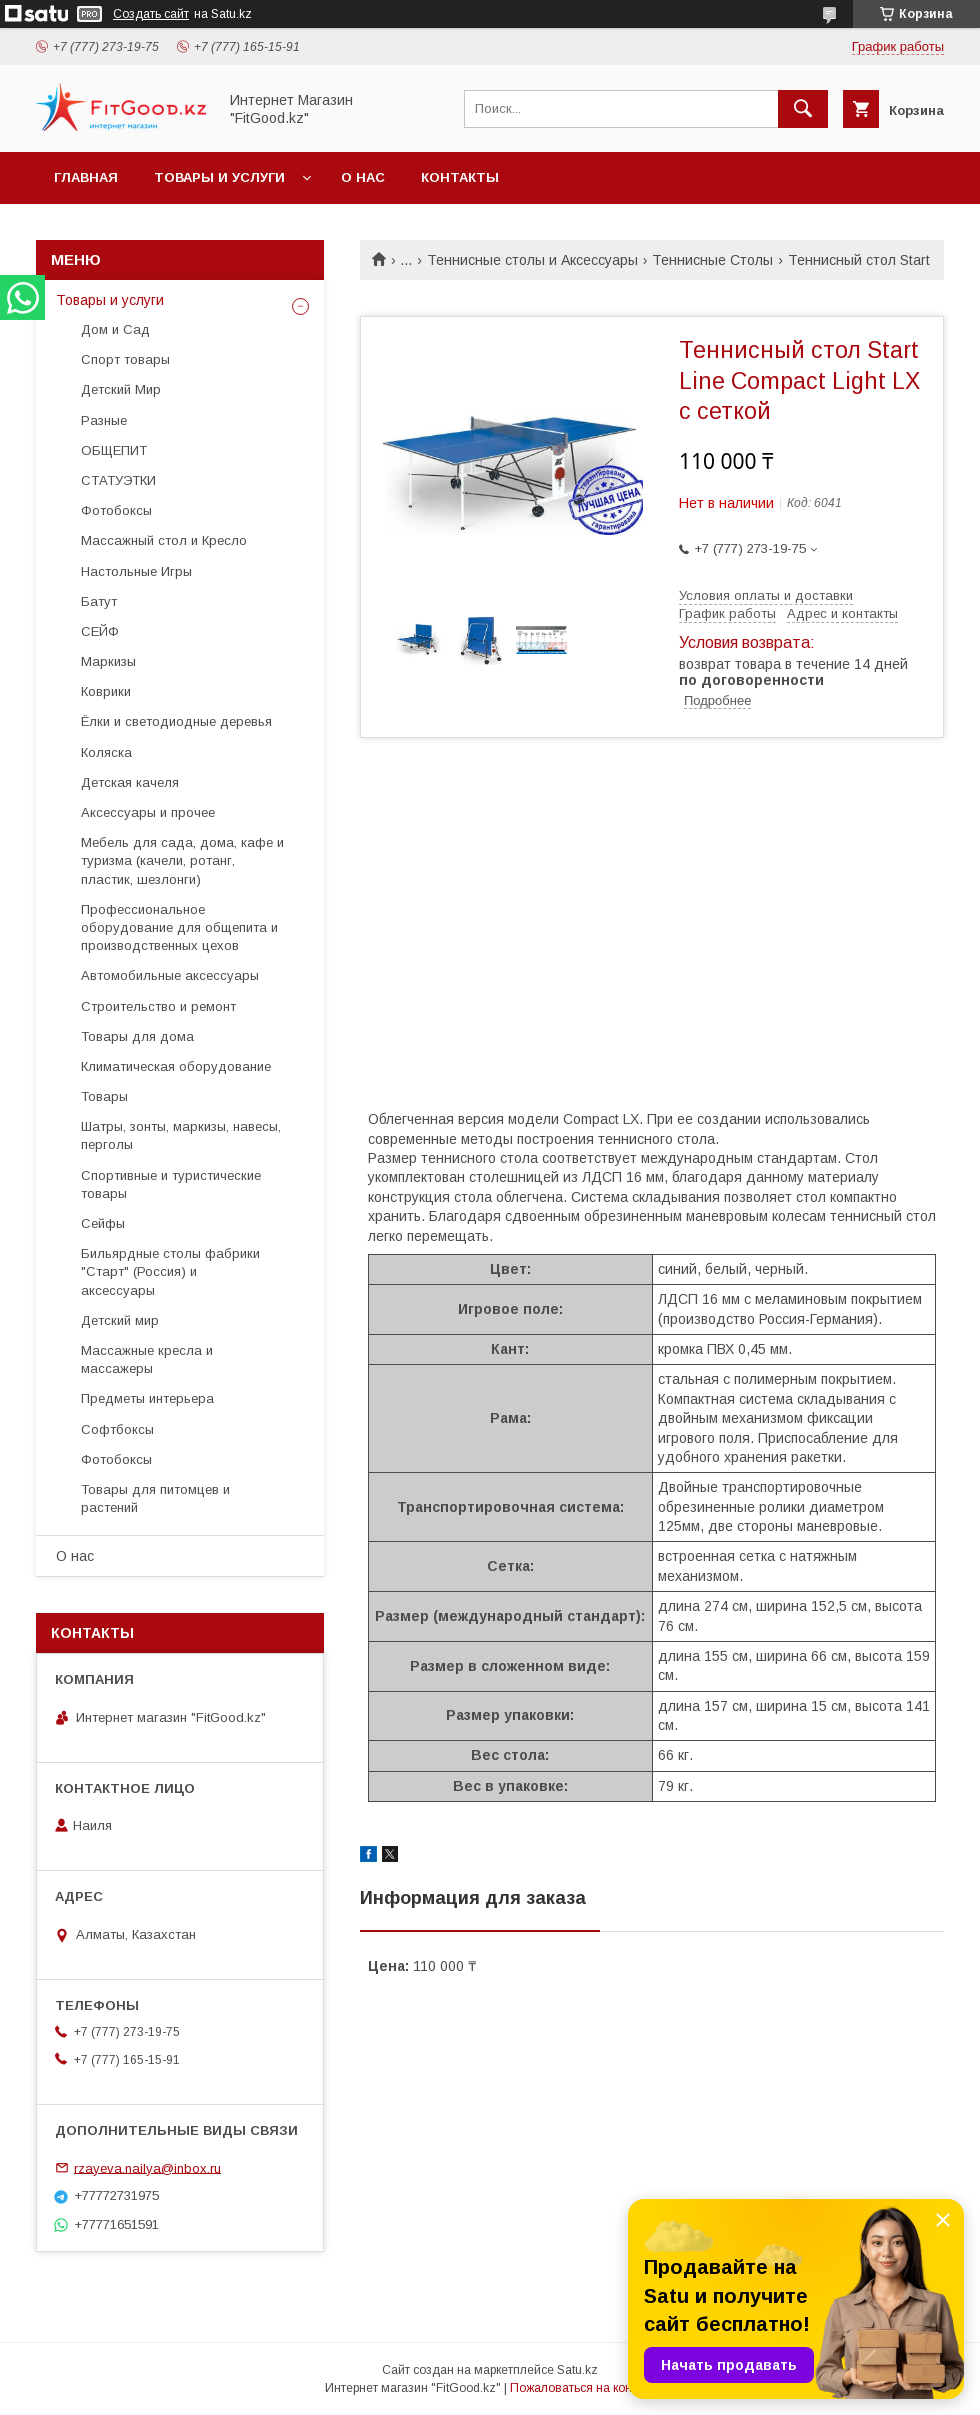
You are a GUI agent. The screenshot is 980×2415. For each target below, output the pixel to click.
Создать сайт (151, 14)
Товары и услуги (219, 177)
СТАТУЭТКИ (118, 480)
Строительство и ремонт (158, 1006)
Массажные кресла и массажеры (147, 1359)
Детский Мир (121, 389)
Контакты (460, 177)
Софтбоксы (117, 1429)
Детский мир (120, 1320)
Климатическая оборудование (176, 1066)
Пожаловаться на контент (583, 2388)
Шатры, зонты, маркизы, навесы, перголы (181, 1135)
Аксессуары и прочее (148, 812)
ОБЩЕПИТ (114, 450)
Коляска (106, 752)
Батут (99, 601)
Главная (86, 177)
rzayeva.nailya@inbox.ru (147, 2167)
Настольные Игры (136, 571)
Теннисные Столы (712, 260)
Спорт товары (125, 359)
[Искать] (803, 109)
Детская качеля (130, 782)
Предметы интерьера (147, 1398)
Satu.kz (577, 2370)
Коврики (106, 691)
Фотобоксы (116, 510)
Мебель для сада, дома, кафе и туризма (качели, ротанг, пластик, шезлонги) (182, 860)
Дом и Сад (115, 329)
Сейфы (103, 1223)
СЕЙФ (100, 631)
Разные (104, 420)
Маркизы (108, 661)
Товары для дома (137, 1036)
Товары (104, 1096)
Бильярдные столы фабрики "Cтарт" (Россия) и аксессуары (170, 1271)
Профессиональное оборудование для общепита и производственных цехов (179, 927)
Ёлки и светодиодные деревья (176, 721)
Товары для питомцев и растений (155, 1498)
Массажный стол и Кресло (164, 540)
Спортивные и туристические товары (171, 1184)
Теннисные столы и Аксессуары (532, 260)
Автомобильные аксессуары (170, 975)
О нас (363, 177)
